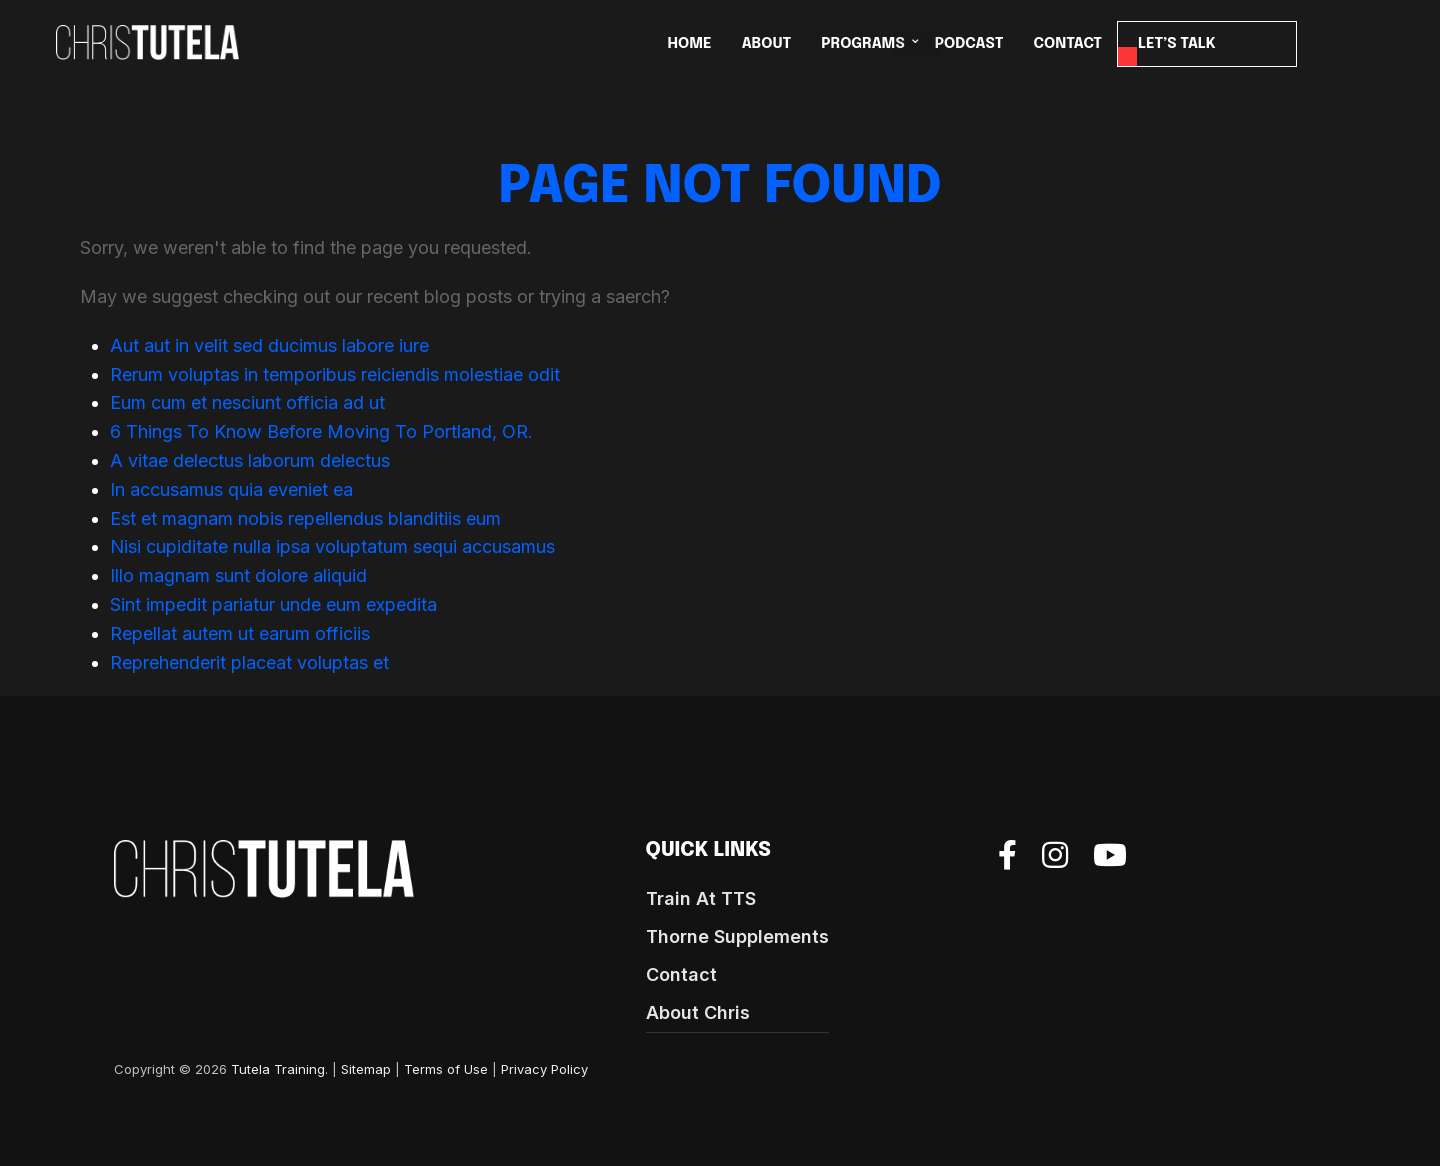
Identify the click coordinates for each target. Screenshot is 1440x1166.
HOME (690, 44)
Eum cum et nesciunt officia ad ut (247, 402)
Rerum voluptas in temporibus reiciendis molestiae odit (335, 374)
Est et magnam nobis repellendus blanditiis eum (305, 518)
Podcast (969, 44)
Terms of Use (446, 1069)
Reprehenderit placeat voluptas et (249, 662)
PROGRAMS (862, 44)
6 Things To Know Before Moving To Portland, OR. (321, 431)
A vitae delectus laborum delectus (250, 460)
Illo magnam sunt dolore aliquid (238, 575)
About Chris (698, 1012)
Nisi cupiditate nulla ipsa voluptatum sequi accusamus (332, 546)
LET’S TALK (1177, 44)
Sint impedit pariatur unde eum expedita (273, 604)
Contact (681, 974)
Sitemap (366, 1069)
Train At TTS (701, 898)
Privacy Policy (544, 1069)
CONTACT (1068, 44)
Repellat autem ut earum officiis (240, 633)
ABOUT (767, 44)
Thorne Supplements (737, 936)
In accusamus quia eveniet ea (231, 489)
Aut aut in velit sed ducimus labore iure (269, 345)
